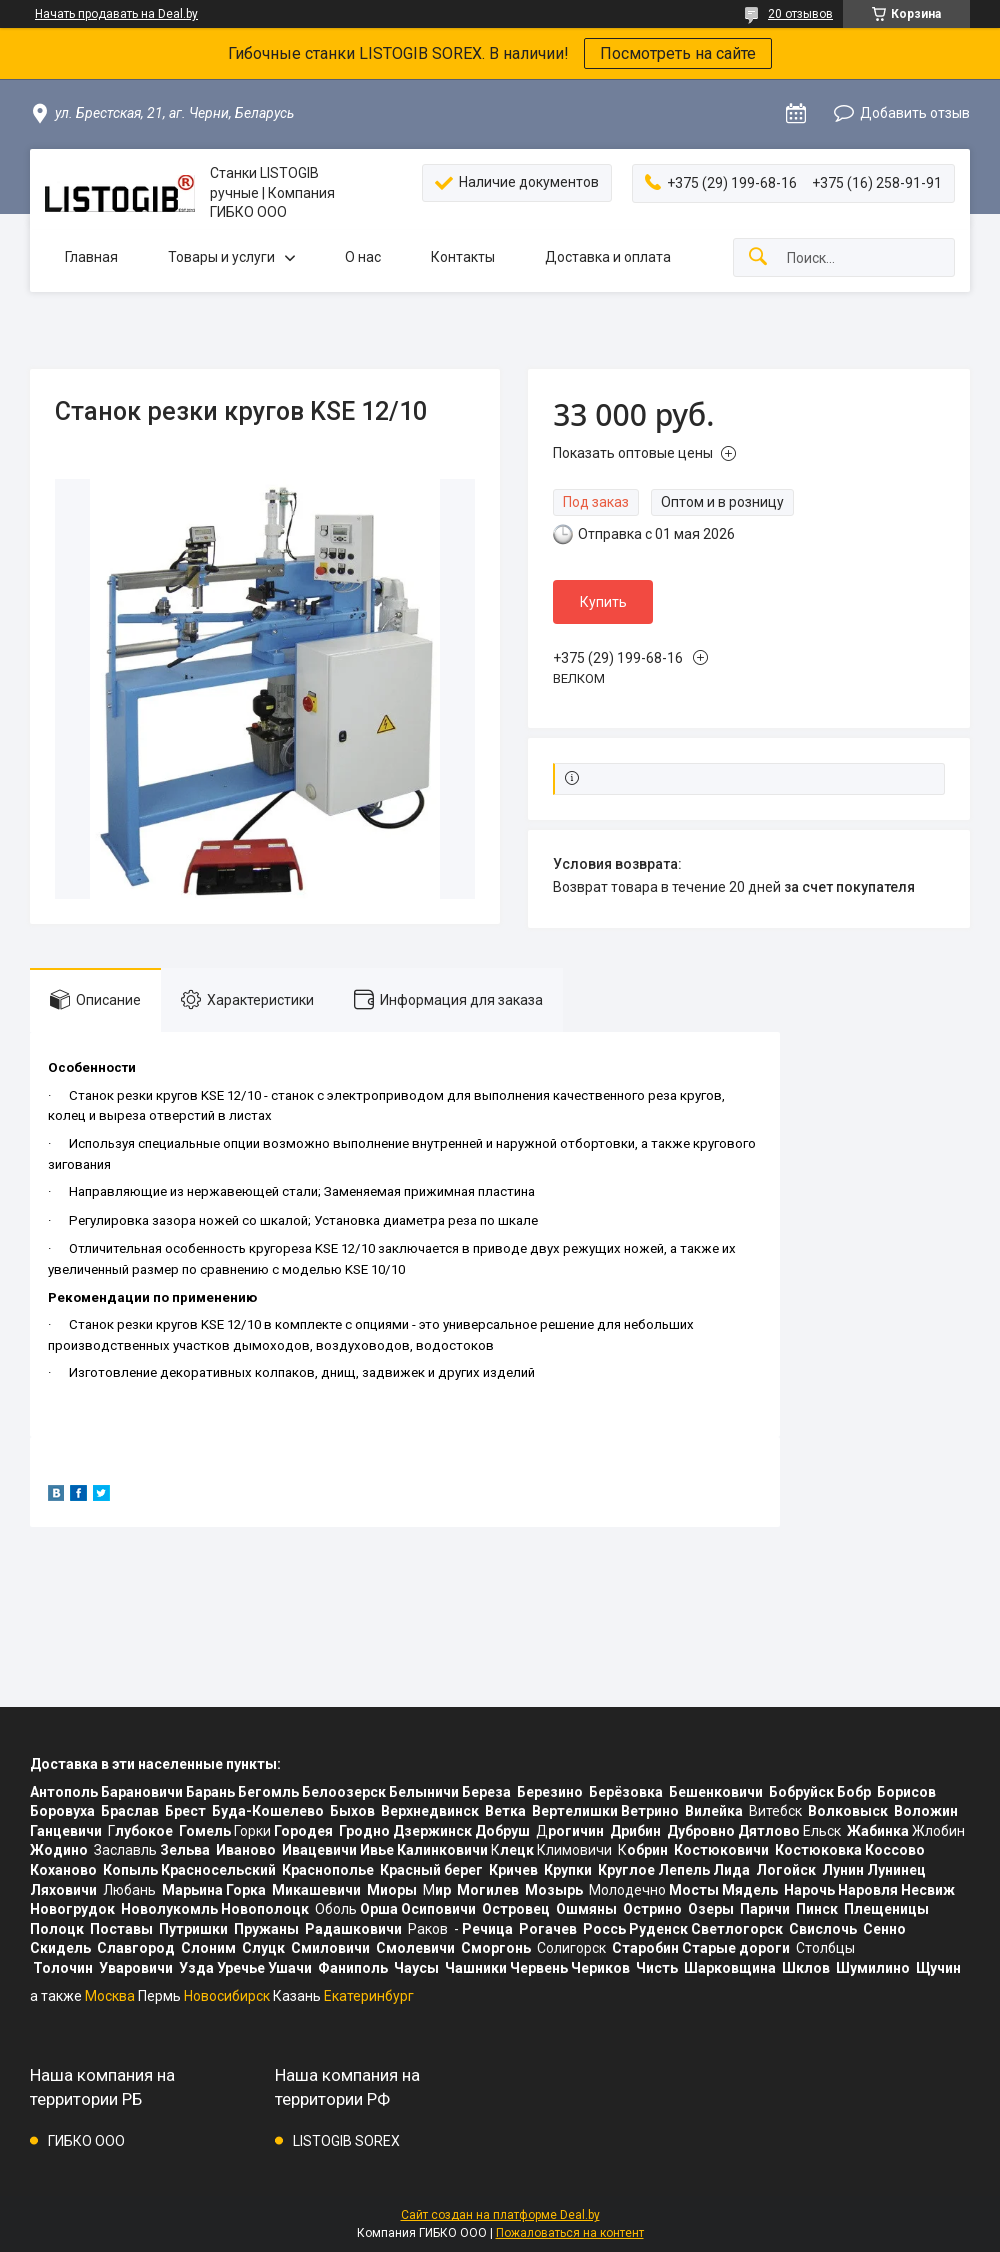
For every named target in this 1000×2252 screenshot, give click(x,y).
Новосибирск (227, 1996)
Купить (603, 602)
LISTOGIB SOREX (346, 2141)
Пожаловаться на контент (570, 2233)
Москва (110, 1996)
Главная (91, 257)
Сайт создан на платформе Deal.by (500, 2215)
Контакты (463, 257)
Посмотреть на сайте (678, 53)
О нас (363, 257)
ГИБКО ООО (86, 2141)
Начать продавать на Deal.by (116, 14)
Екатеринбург (369, 1996)
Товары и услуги (221, 257)
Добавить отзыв (915, 113)
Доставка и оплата (608, 257)
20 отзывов (800, 14)
